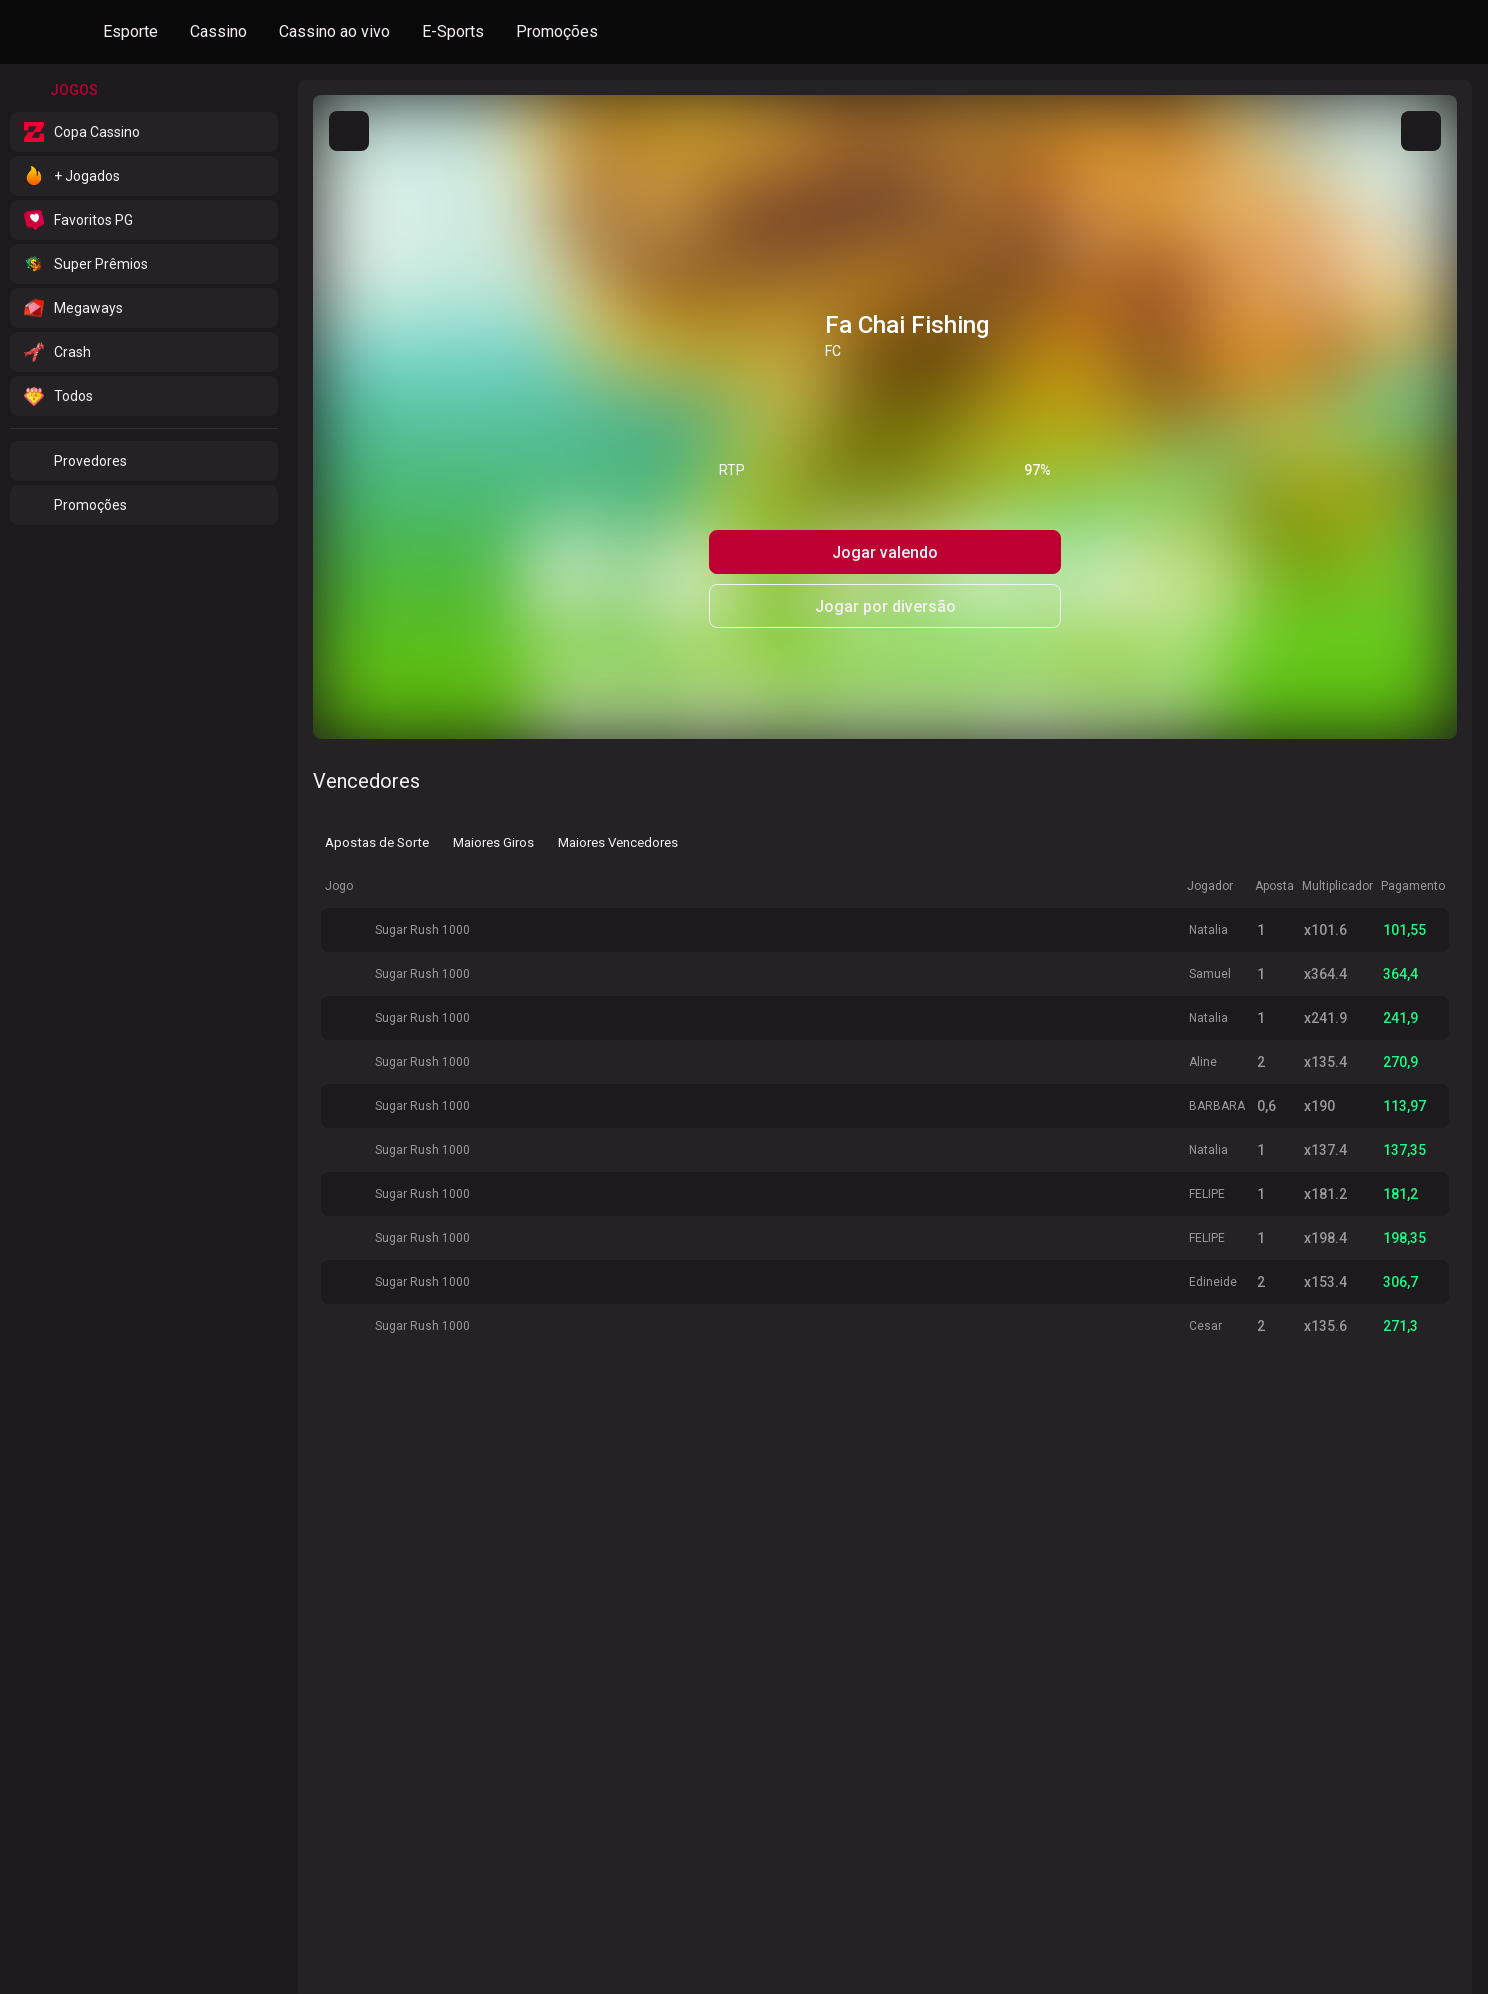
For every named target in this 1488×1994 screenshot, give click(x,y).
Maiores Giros (494, 841)
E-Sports (453, 31)
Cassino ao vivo (334, 31)
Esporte (130, 31)
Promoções (557, 31)
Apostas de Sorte (378, 841)
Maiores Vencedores (619, 841)
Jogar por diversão (885, 606)
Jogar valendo (885, 552)
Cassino (218, 31)
